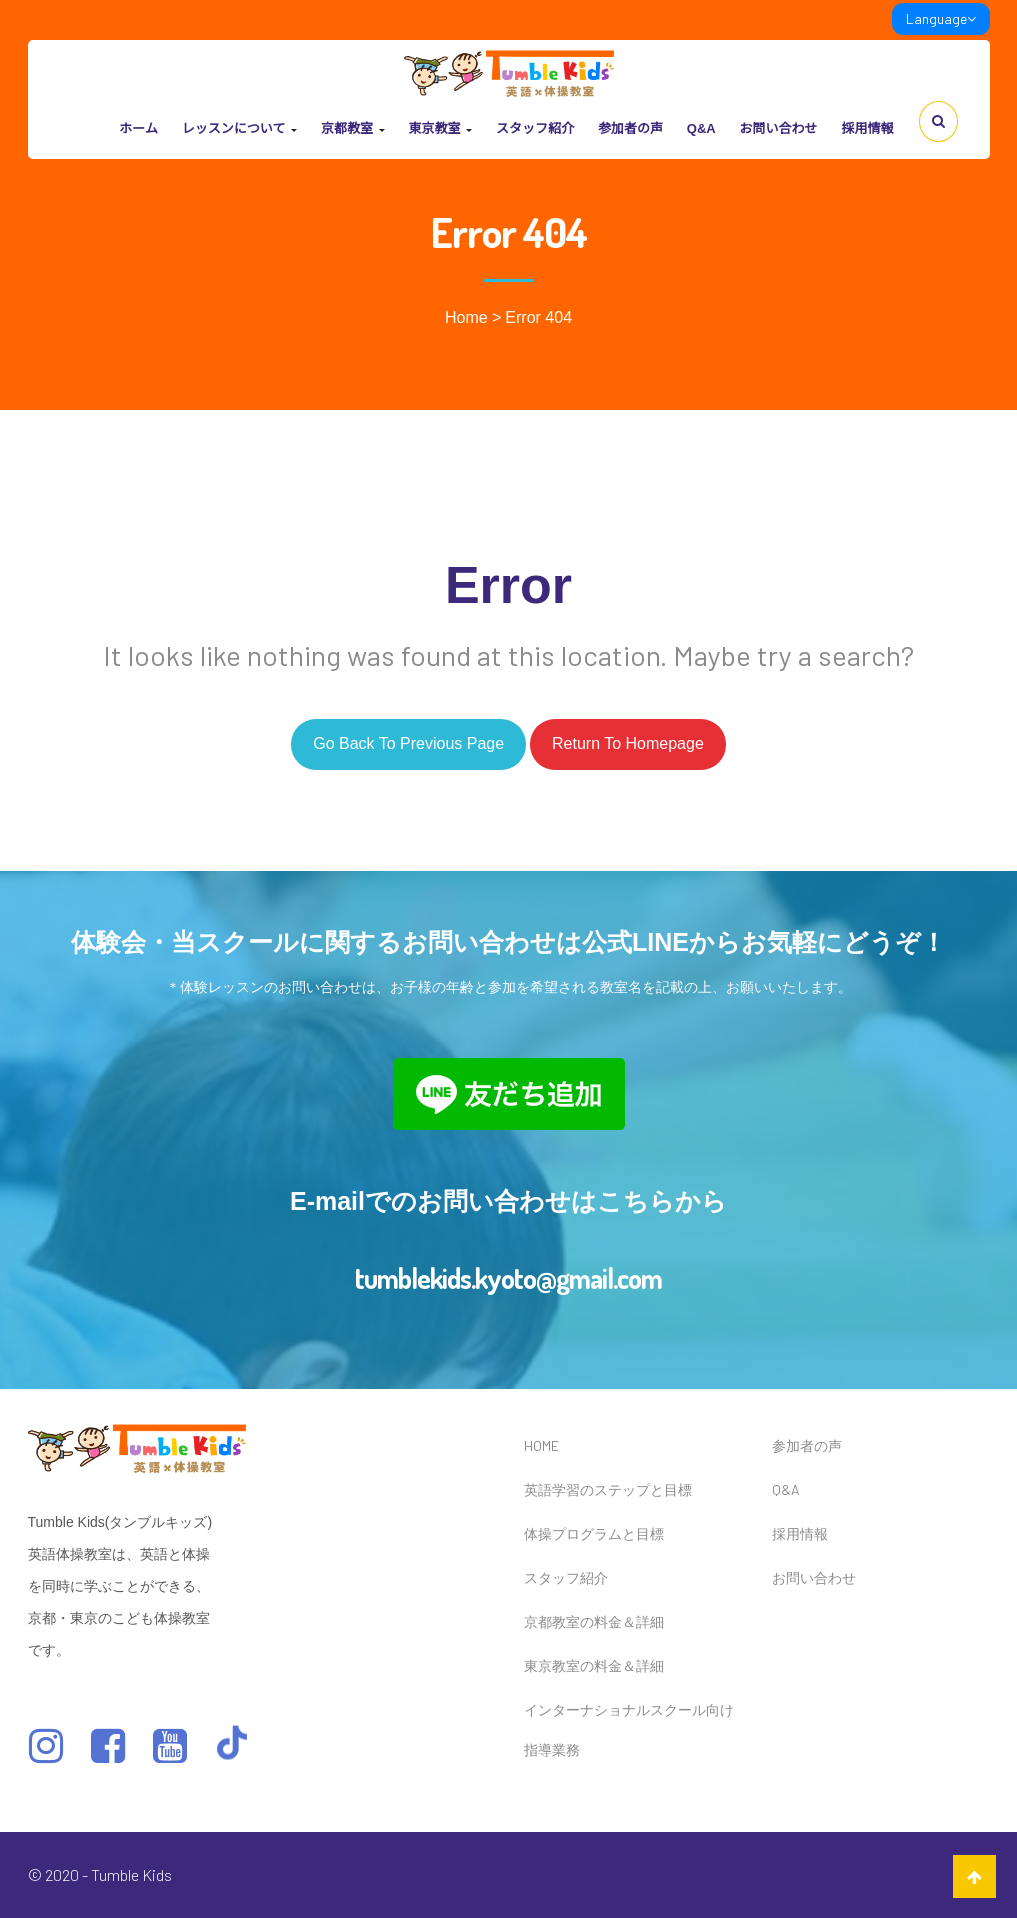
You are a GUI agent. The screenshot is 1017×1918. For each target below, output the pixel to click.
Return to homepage (628, 743)
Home (466, 317)
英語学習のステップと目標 (608, 1489)
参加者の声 (630, 128)
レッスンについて (239, 128)
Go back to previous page (408, 743)
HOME (541, 1445)
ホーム (138, 128)
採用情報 (867, 128)
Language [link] (941, 18)
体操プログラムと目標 (594, 1533)
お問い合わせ (779, 128)
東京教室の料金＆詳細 (594, 1665)
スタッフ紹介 (535, 128)
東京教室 (440, 128)
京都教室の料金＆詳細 (594, 1621)
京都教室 (353, 128)
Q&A (701, 128)
